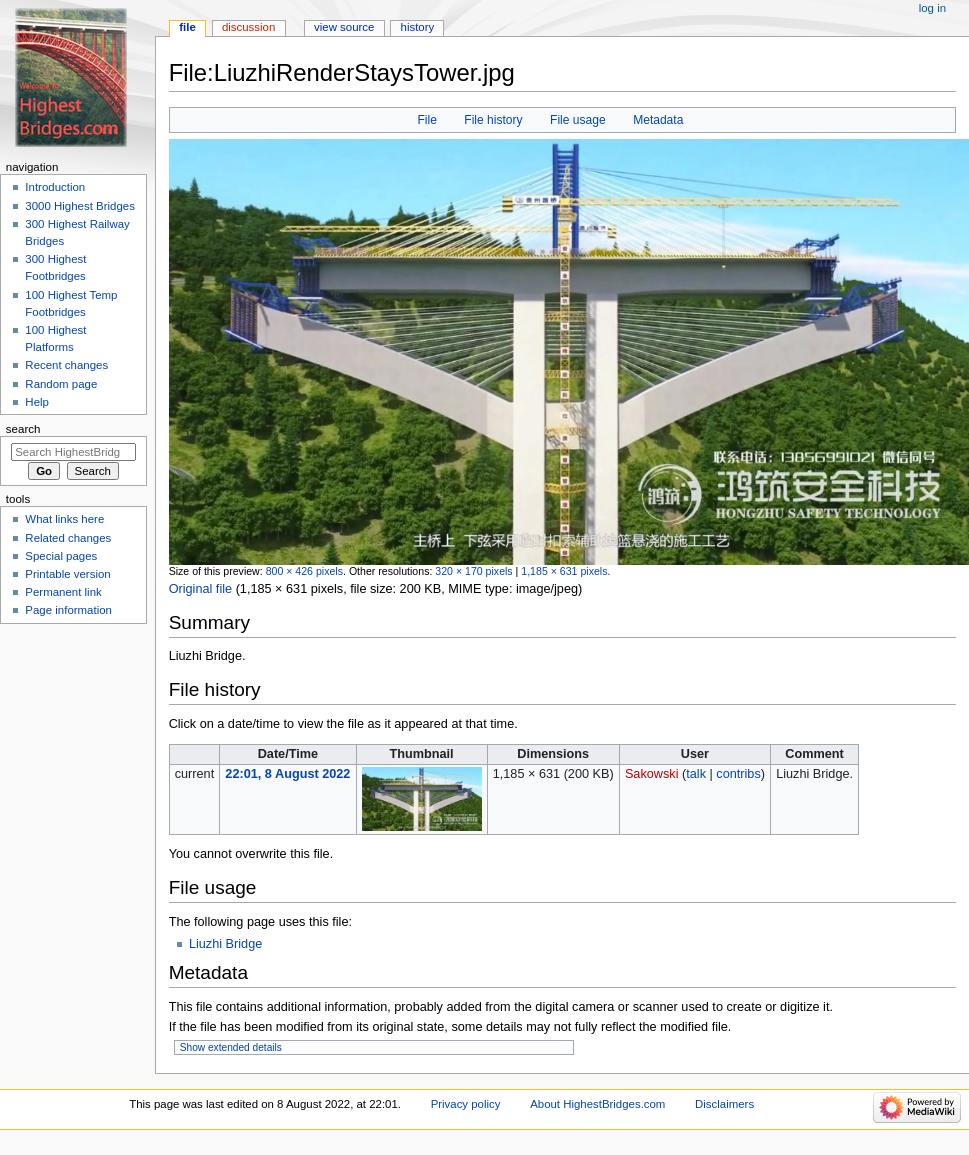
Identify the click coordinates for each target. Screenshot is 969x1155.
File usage (578, 120)
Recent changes (66, 365)
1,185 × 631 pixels (564, 571)
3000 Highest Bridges (80, 206)
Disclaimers (724, 1104)
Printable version (67, 574)
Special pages (61, 556)
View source (344, 27)
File (426, 120)
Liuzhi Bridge (225, 944)
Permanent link (63, 592)
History (418, 27)
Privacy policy (466, 1104)
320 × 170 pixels (473, 571)
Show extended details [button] (231, 1047)
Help (37, 402)
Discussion (248, 27)
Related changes (68, 538)
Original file (200, 589)
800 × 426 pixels (304, 571)
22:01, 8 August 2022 (287, 774)
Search (23, 429)
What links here (64, 519)
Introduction (55, 187)
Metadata (658, 120)
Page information (68, 610)
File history (493, 120)
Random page (61, 384)
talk (696, 774)
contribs (738, 774)
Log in (932, 8)
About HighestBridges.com (597, 1104)
